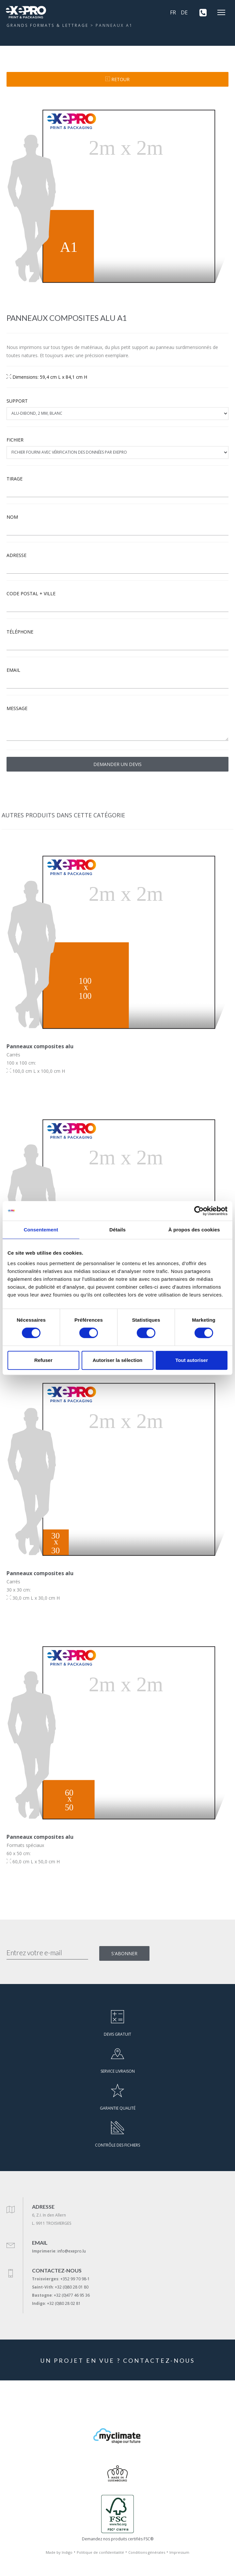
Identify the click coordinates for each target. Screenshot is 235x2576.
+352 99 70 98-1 (75, 2279)
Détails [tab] (117, 1229)
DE (184, 12)
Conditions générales (146, 2552)
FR (173, 12)
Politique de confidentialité (100, 2552)
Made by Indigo (59, 2552)
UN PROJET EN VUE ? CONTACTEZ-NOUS (117, 2360)
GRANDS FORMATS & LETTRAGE (47, 25)
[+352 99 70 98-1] (201, 12)
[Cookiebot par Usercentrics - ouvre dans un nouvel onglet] (198, 1211)
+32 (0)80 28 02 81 (64, 2303)
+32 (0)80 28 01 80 (71, 2287)
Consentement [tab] (41, 1229)
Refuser (43, 1360)
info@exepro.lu (71, 2251)
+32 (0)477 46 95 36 (72, 2295)
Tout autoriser (191, 1360)
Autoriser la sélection (118, 1360)
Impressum (179, 2552)
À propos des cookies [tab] (194, 1229)
